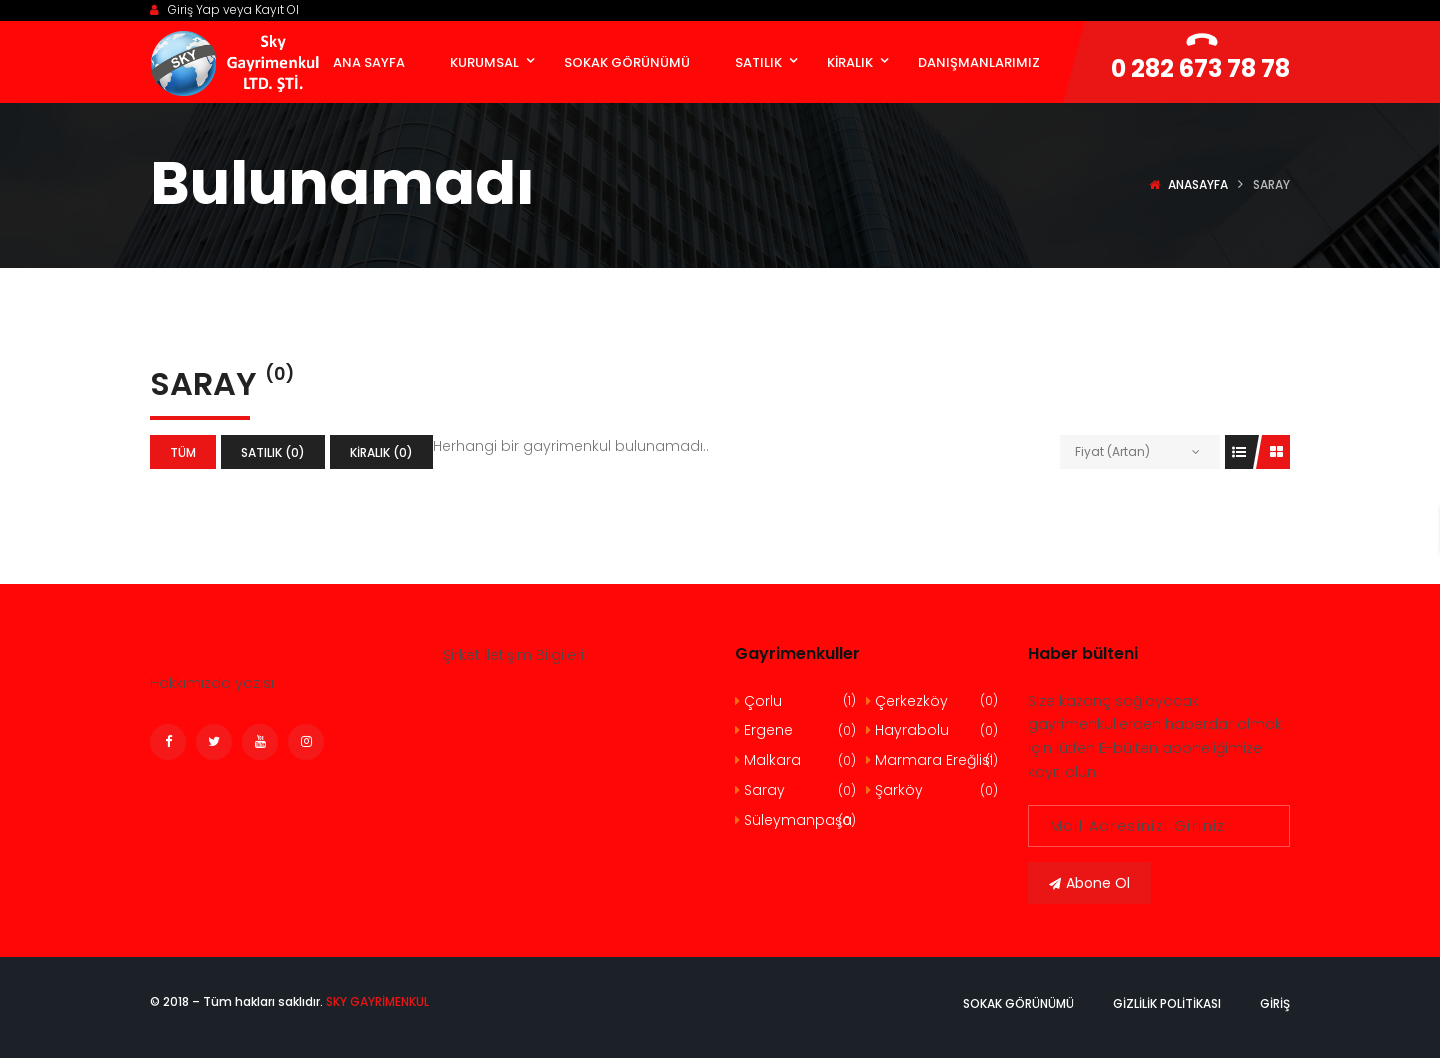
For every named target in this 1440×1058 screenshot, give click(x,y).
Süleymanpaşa (795, 820)
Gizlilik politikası (1167, 1003)
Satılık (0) (273, 452)
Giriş (1275, 1003)
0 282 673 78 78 (1200, 68)
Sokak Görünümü (1018, 1003)
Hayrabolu (931, 730)
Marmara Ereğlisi (931, 760)
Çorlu (795, 701)
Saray (795, 790)
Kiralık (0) (381, 452)
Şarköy (931, 790)
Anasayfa (1198, 184)
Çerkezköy (931, 701)
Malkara (795, 760)
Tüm (183, 452)
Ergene (795, 730)
